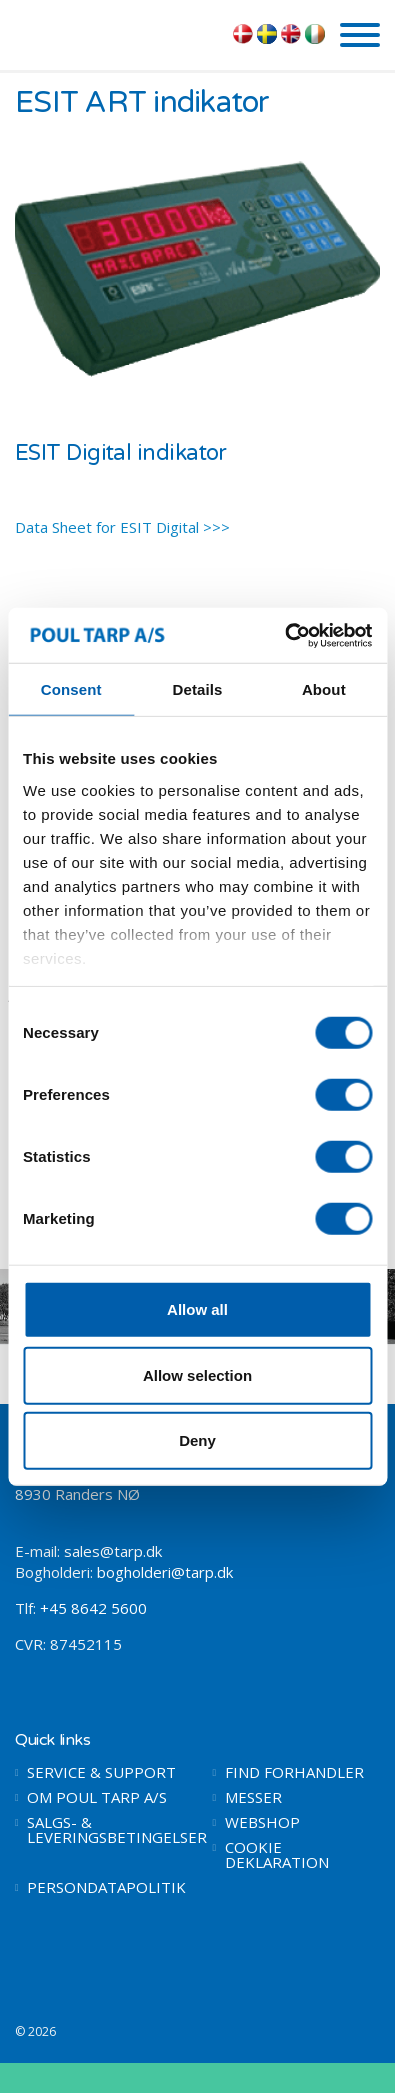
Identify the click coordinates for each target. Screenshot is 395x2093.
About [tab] (324, 689)
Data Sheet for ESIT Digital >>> (122, 527)
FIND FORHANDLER (294, 1772)
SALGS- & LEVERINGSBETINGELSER (105, 1830)
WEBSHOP (262, 1822)
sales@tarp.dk (113, 1551)
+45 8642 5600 (93, 1608)
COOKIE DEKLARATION (277, 1855)
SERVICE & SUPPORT (101, 1772)
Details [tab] (198, 689)
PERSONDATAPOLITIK (105, 1887)
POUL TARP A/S (119, 33)
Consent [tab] (71, 689)
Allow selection (197, 1374)
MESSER (253, 1797)
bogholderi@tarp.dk (165, 1572)
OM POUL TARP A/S (97, 1797)
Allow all (197, 1309)
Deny (197, 1440)
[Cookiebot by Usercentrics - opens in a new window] (284, 635)
